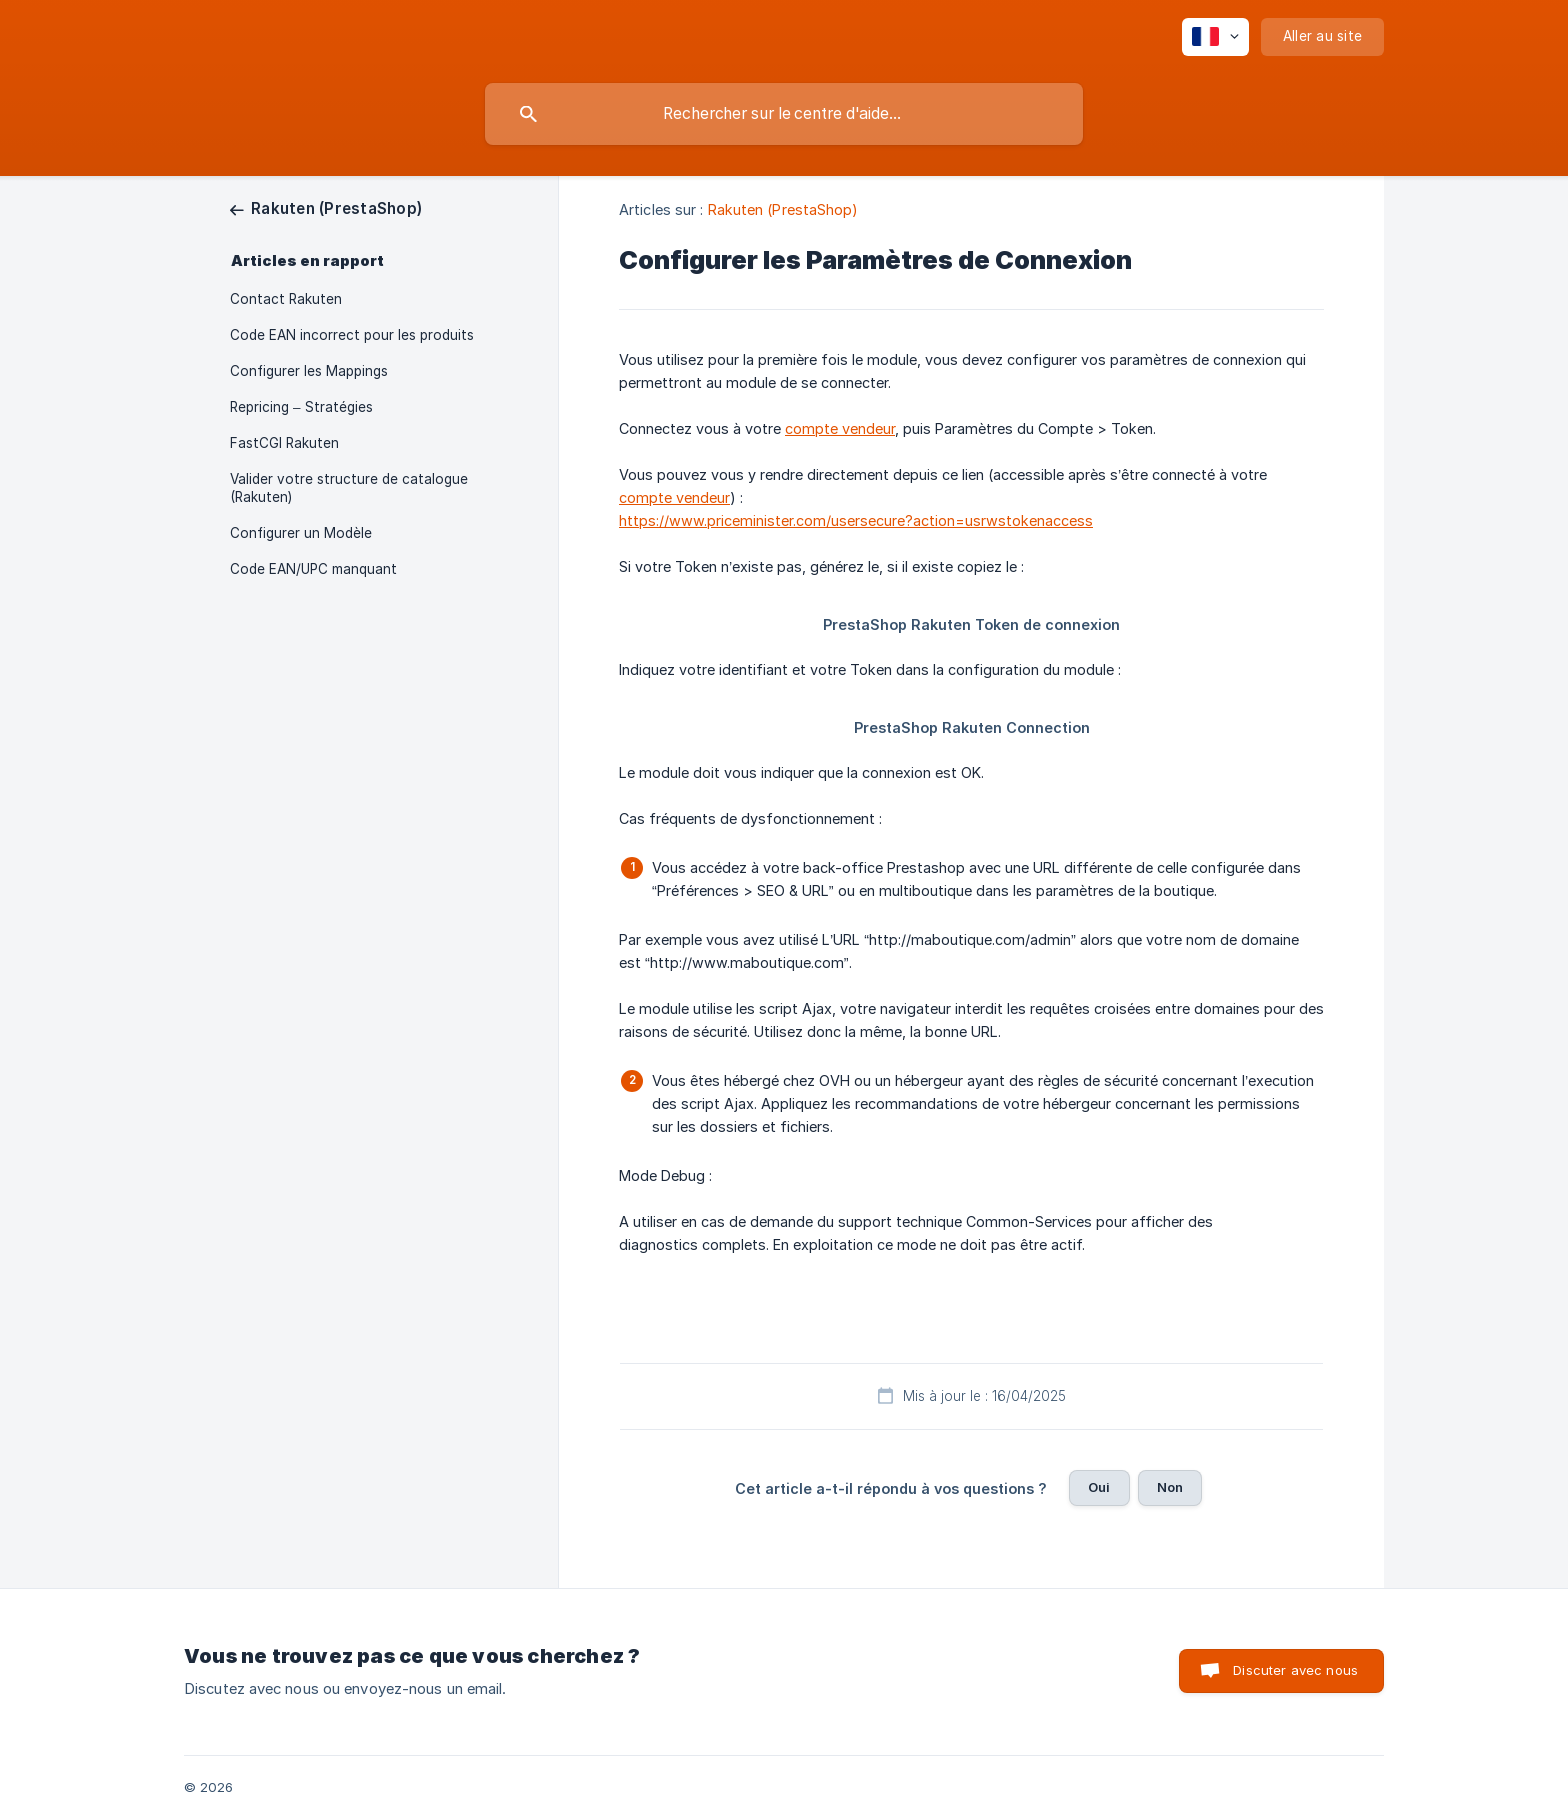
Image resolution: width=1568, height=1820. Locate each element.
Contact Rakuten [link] (286, 299)
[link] (326, 208)
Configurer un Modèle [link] (301, 533)
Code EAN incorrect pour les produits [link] (352, 335)
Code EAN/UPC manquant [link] (313, 569)
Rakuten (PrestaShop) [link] (783, 209)
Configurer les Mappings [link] (309, 371)
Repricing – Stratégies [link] (301, 407)
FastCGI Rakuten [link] (284, 443)
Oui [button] (1099, 1487)
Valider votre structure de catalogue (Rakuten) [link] (349, 488)
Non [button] (1170, 1487)
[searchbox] (784, 114)
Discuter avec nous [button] (1295, 1670)
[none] (1215, 37)
